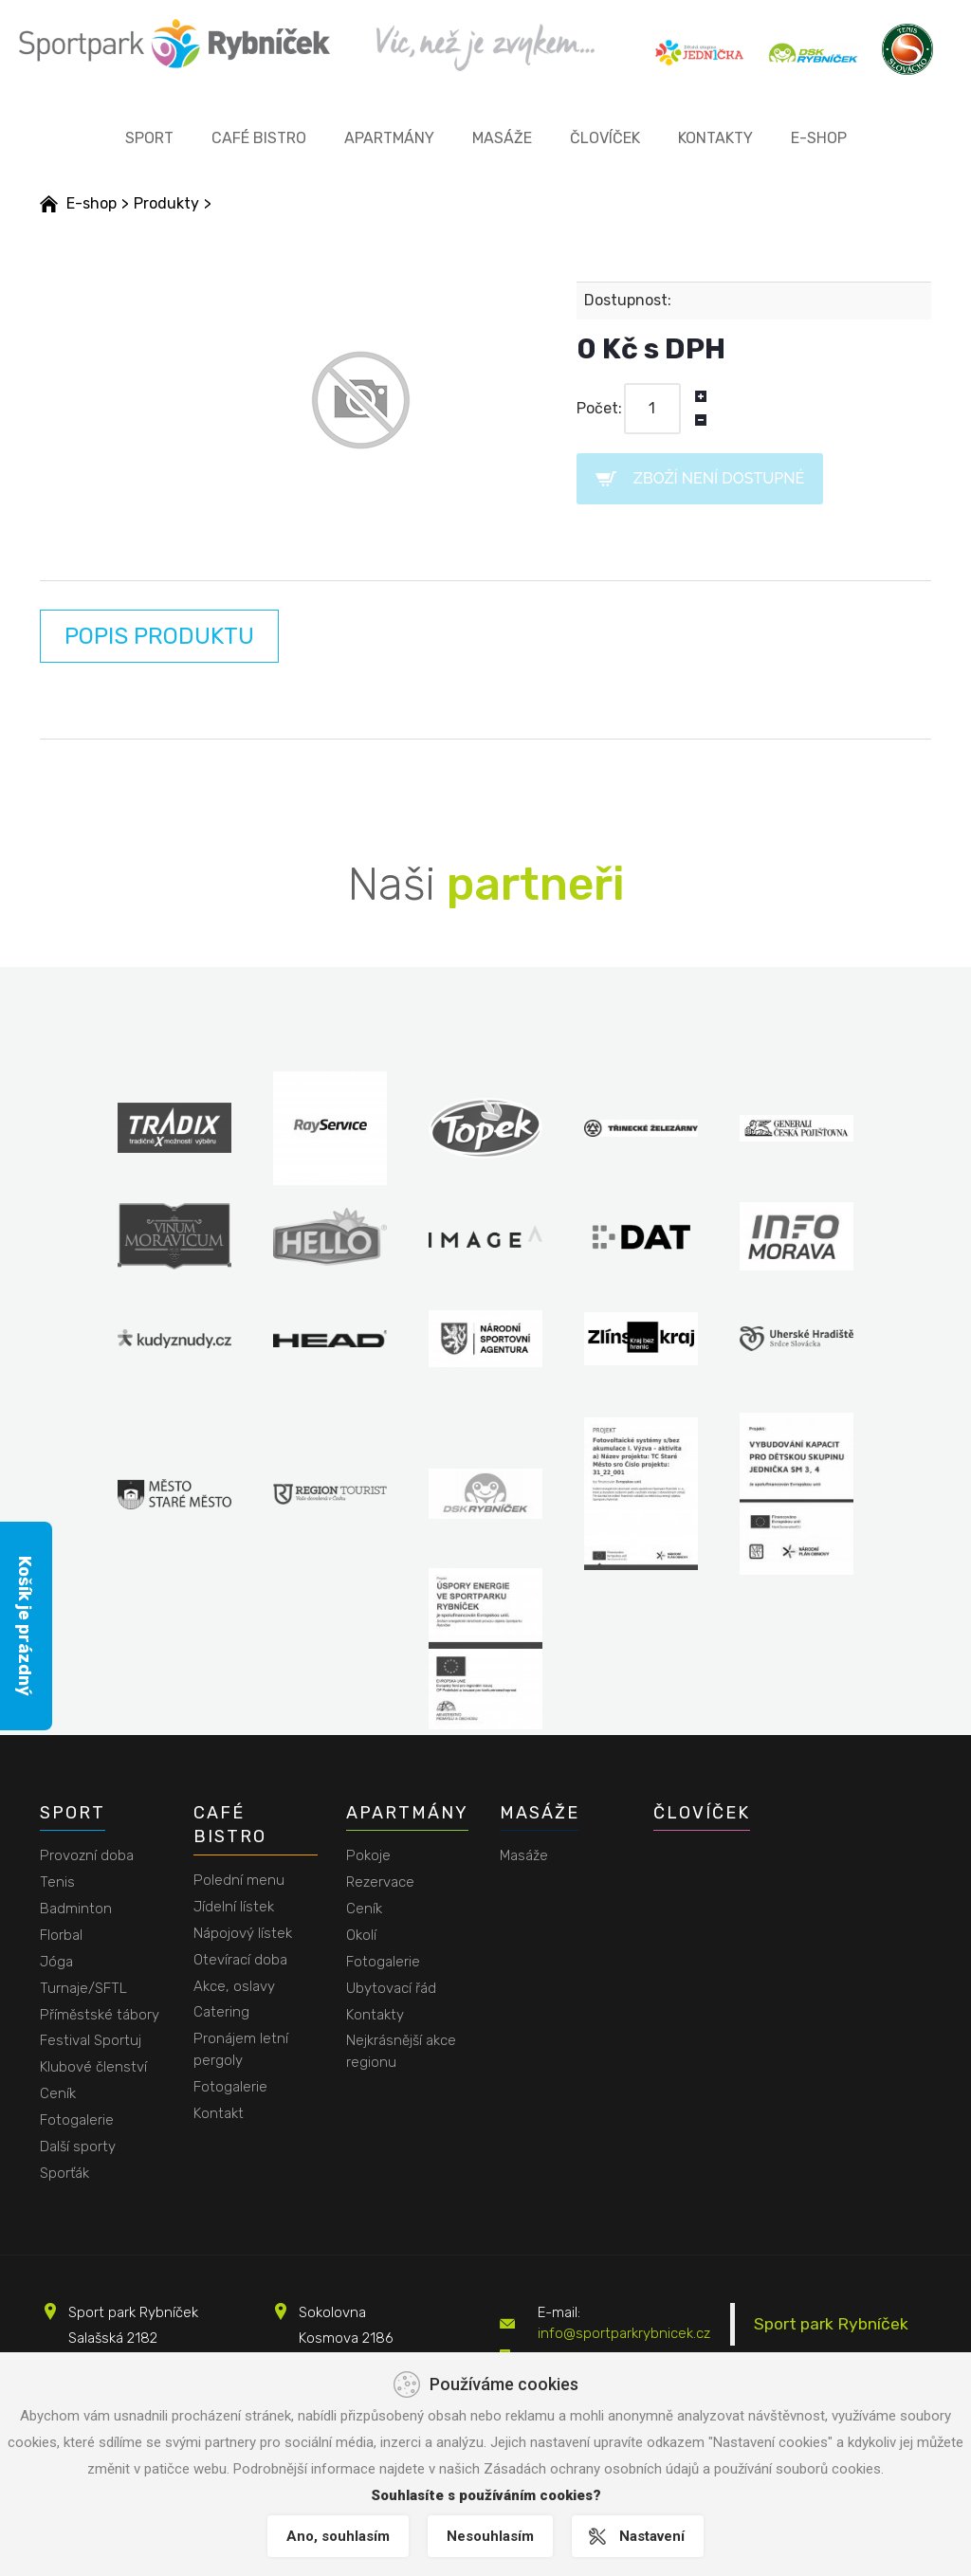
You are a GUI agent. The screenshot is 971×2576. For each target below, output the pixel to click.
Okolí (361, 1935)
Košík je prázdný (24, 1626)
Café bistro (258, 138)
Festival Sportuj (90, 2040)
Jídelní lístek (233, 1906)
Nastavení (652, 2536)
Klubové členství (93, 2066)
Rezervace (380, 1882)
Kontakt (218, 2113)
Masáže (502, 138)
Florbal (61, 1935)
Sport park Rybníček (831, 2323)
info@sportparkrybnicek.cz (624, 2333)
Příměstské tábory (99, 2014)
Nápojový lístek (242, 1933)
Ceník (58, 2093)
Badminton (76, 1908)
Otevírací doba (240, 1959)
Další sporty (78, 2146)
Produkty (166, 203)
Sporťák (64, 2173)
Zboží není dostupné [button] (718, 478)
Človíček (605, 138)
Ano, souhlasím (338, 2536)
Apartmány (389, 138)
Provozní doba (87, 1855)
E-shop (819, 138)
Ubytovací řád (391, 1988)
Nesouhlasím (490, 2536)
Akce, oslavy (234, 1986)
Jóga (56, 1961)
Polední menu (238, 1880)
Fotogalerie (77, 2119)
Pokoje (368, 1855)
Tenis (57, 1882)
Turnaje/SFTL (83, 1988)
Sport (149, 138)
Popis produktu (159, 636)
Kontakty (715, 138)
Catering (221, 2011)
